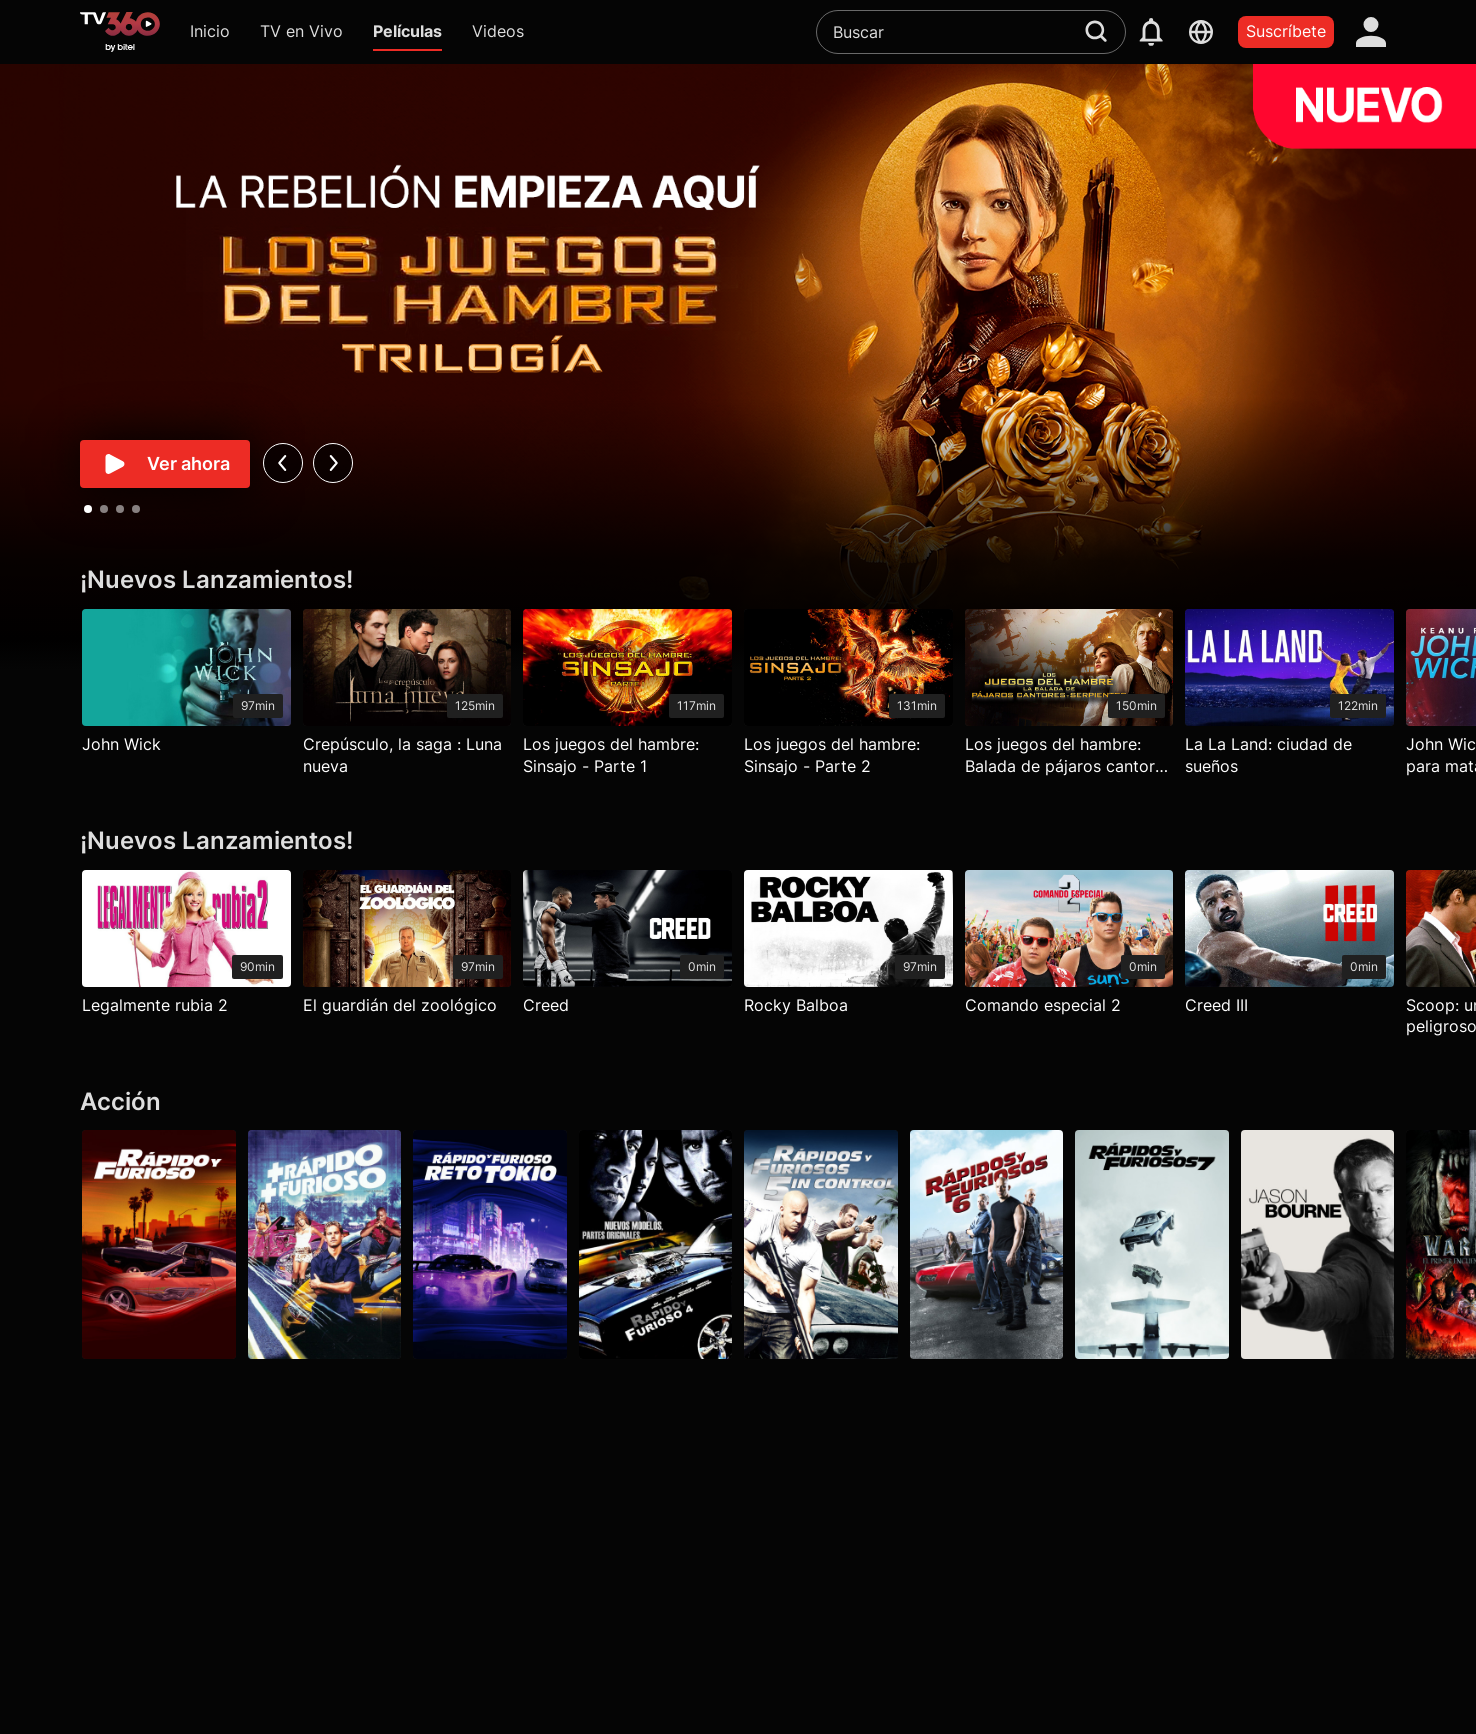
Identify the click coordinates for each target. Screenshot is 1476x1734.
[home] (120, 32)
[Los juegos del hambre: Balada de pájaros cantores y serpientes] (1069, 697)
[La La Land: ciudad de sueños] (1289, 697)
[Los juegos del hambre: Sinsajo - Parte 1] (627, 697)
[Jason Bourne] (1318, 1244)
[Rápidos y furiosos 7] (1152, 1244)
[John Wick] (186, 686)
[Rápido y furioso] (159, 1244)
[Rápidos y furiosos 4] (656, 1244)
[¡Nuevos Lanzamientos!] (738, 580)
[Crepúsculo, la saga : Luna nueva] (407, 697)
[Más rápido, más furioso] (325, 1244)
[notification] (1151, 32)
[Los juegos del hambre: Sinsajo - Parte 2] (848, 697)
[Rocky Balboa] (848, 947)
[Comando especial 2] (1069, 947)
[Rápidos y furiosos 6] (987, 1244)
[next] (332, 462)
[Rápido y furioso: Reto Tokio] (490, 1244)
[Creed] (627, 947)
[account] (1371, 32)
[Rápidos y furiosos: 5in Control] (821, 1244)
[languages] (1201, 32)
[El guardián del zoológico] (407, 947)
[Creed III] (1289, 947)
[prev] (282, 462)
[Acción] (738, 1102)
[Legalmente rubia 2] (186, 947)
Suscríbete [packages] (1286, 31)
